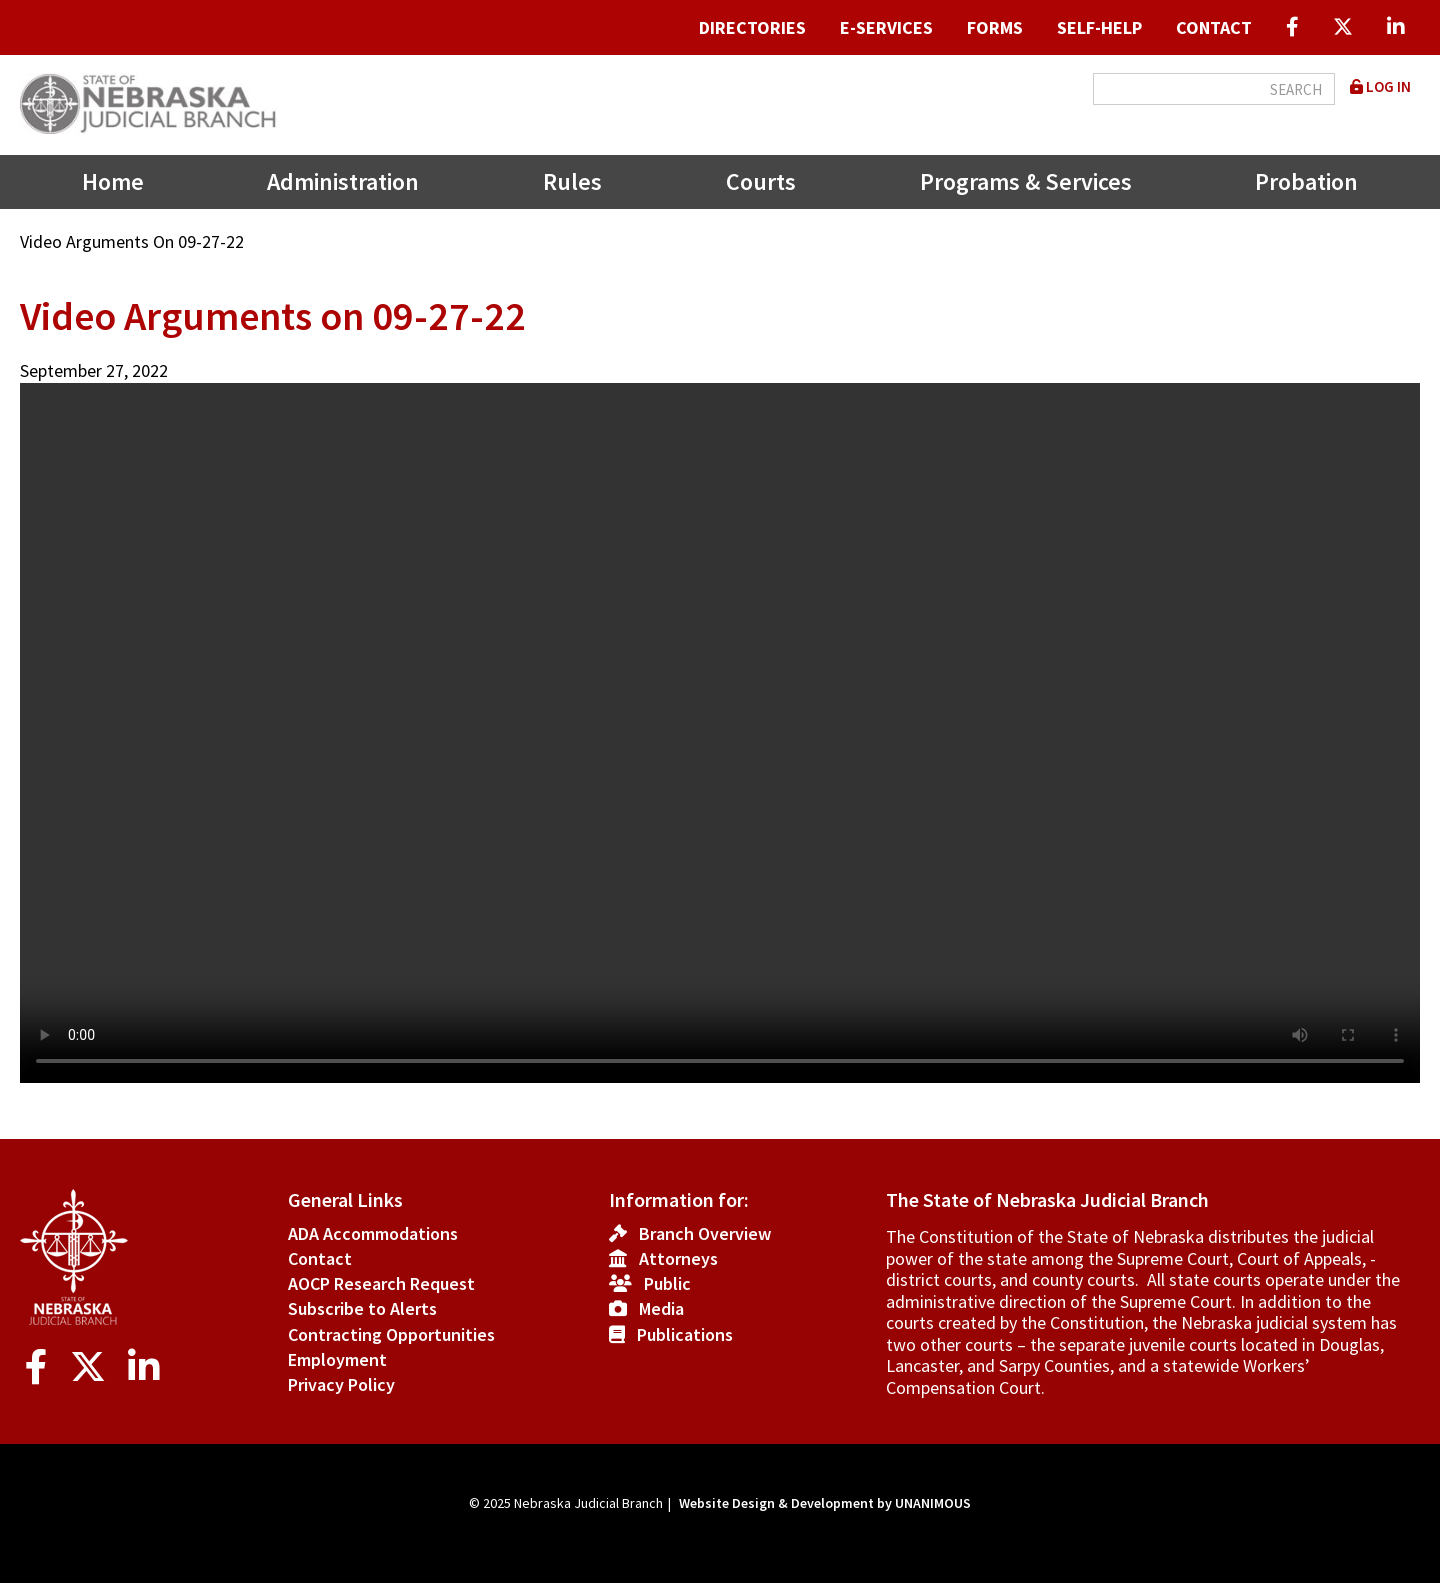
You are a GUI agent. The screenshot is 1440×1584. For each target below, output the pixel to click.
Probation (1306, 181)
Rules (572, 181)
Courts (761, 181)
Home (113, 181)
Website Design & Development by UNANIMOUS (825, 1503)
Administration (343, 181)
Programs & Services (1026, 181)
